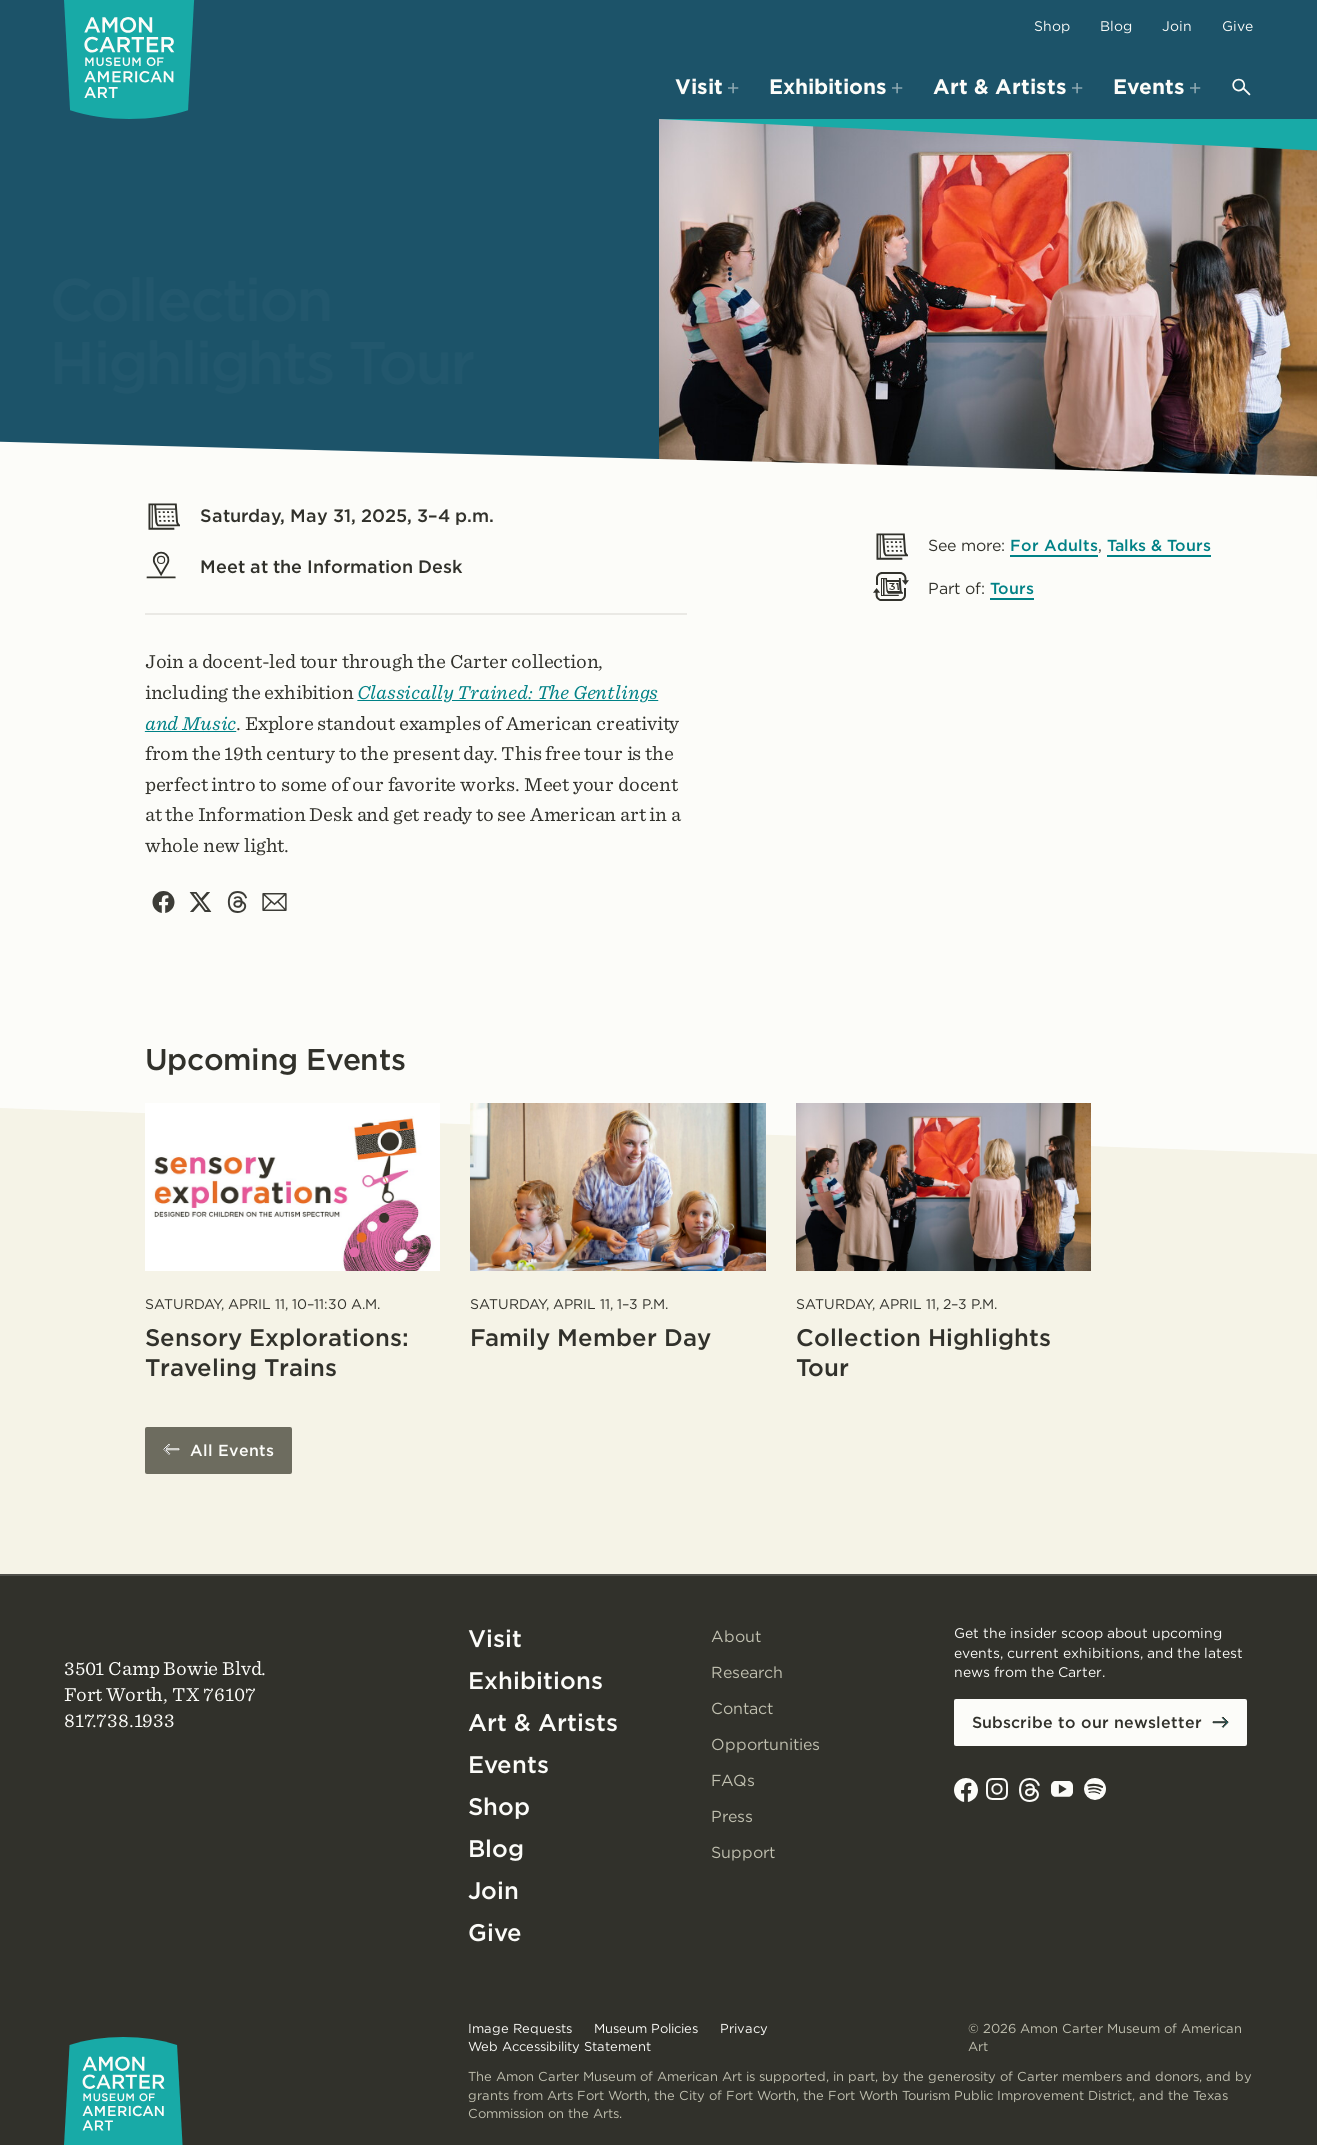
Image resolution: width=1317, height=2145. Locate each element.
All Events (232, 1450)
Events (508, 1764)
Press (732, 1816)
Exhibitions (535, 1680)
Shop (1052, 26)
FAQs (733, 1780)
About (736, 1636)
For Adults (1054, 545)
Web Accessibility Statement (559, 2046)
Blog (1116, 26)
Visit (495, 1638)
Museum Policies (646, 2028)
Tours (1012, 588)
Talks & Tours (1159, 545)
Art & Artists (543, 1722)
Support (743, 1852)
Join (1177, 26)
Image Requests (520, 2028)
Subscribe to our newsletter (1087, 1722)
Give (1237, 26)
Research (747, 1672)
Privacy (744, 2028)
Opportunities (765, 1744)
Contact (742, 1708)
